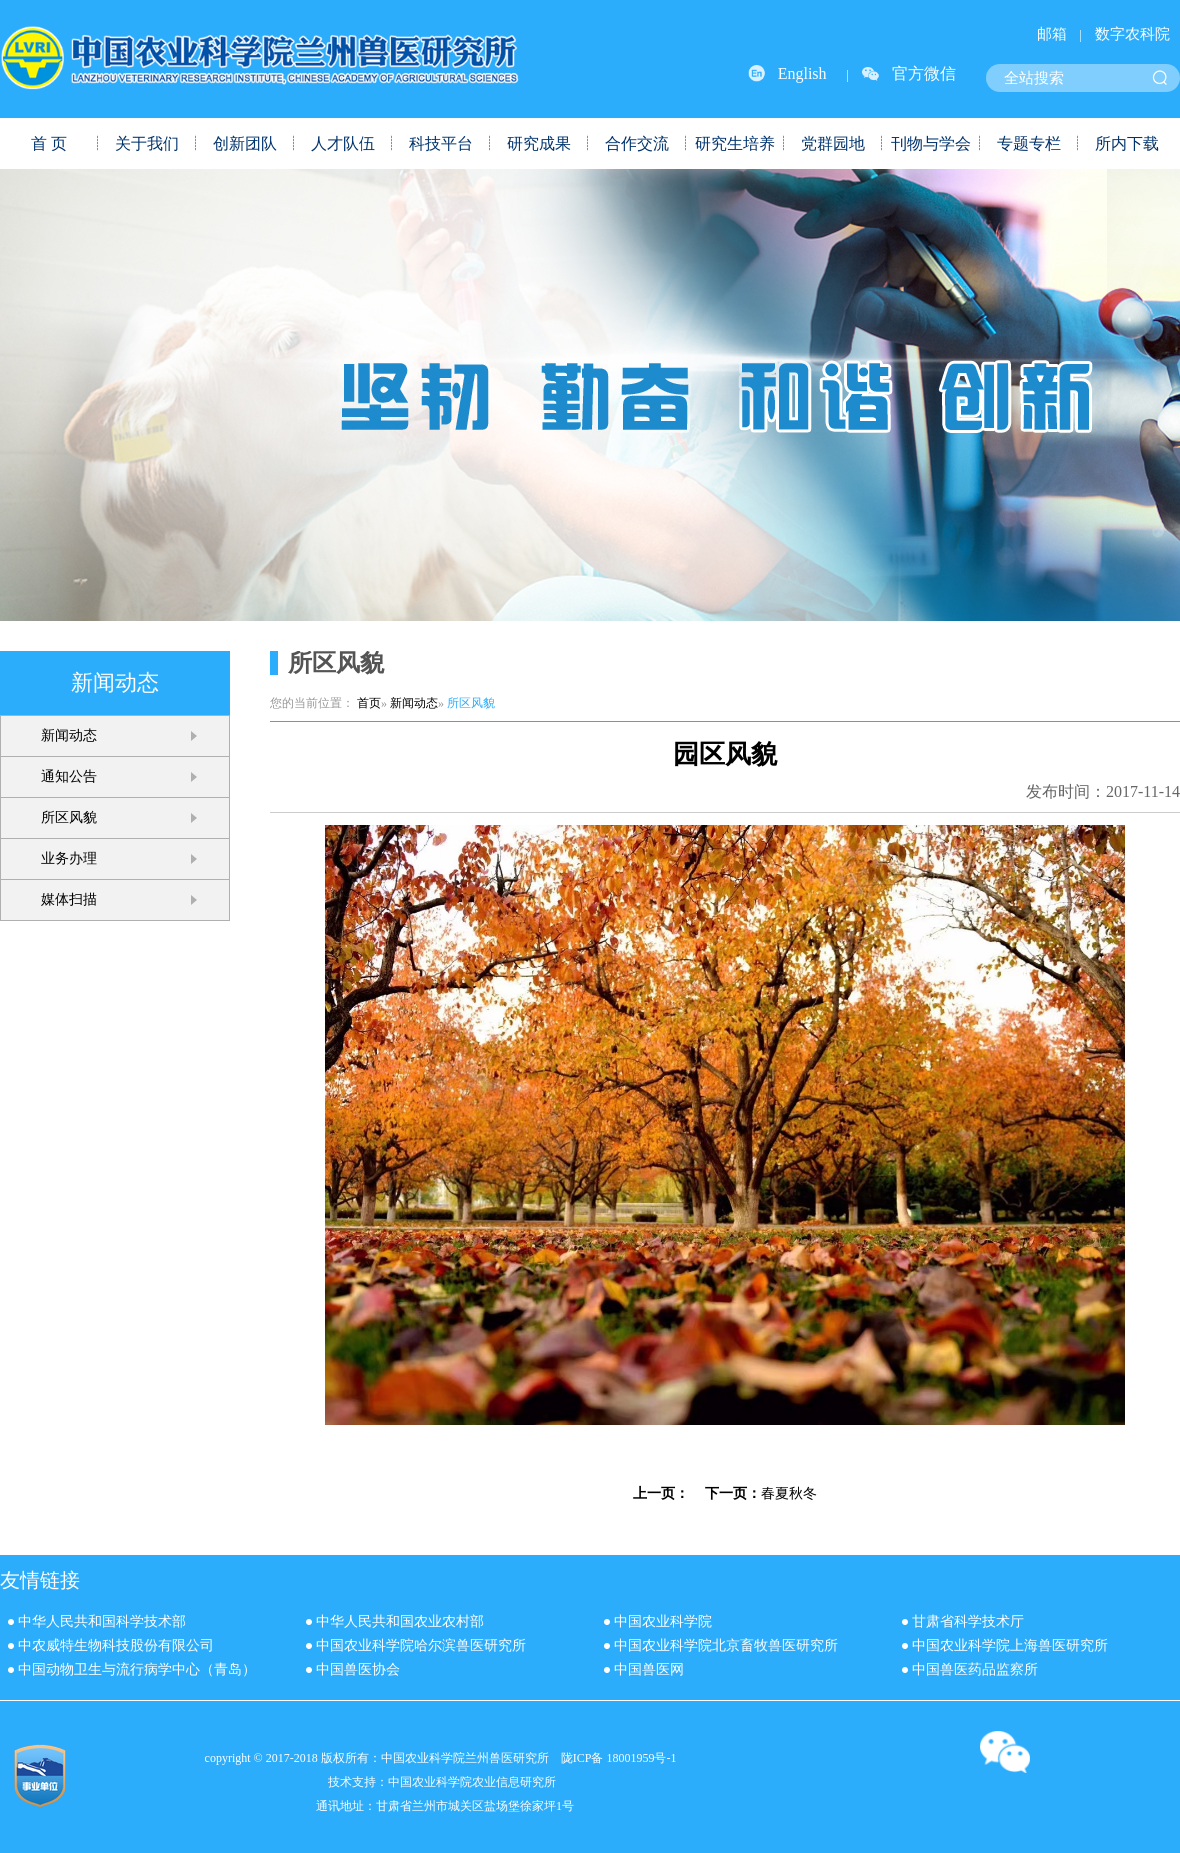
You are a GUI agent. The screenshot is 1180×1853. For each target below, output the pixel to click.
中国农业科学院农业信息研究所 (472, 1782)
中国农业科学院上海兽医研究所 (1010, 1645)
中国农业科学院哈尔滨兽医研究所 (421, 1645)
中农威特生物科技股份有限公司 (116, 1645)
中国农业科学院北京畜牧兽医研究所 (726, 1645)
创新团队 (245, 143)
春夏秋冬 (789, 1493)
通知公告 (69, 776)
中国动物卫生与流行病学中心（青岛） (137, 1669)
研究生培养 (735, 143)
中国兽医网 (649, 1669)
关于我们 (147, 143)
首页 (369, 703)
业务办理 (69, 858)
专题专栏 (1029, 143)
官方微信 (924, 73)
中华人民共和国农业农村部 (400, 1621)
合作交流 (637, 143)
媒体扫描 (69, 899)
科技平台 (441, 143)
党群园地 (833, 143)
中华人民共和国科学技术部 (102, 1621)
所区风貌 (69, 817)
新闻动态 (69, 735)
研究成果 (539, 143)
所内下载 (1127, 143)
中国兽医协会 (358, 1669)
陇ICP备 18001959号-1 (619, 1758)
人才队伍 (343, 143)
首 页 (49, 143)
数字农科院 (1132, 34)
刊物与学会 (931, 143)
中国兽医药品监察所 (975, 1669)
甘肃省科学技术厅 (968, 1621)
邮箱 (1052, 34)
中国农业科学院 (663, 1621)
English (802, 73)
